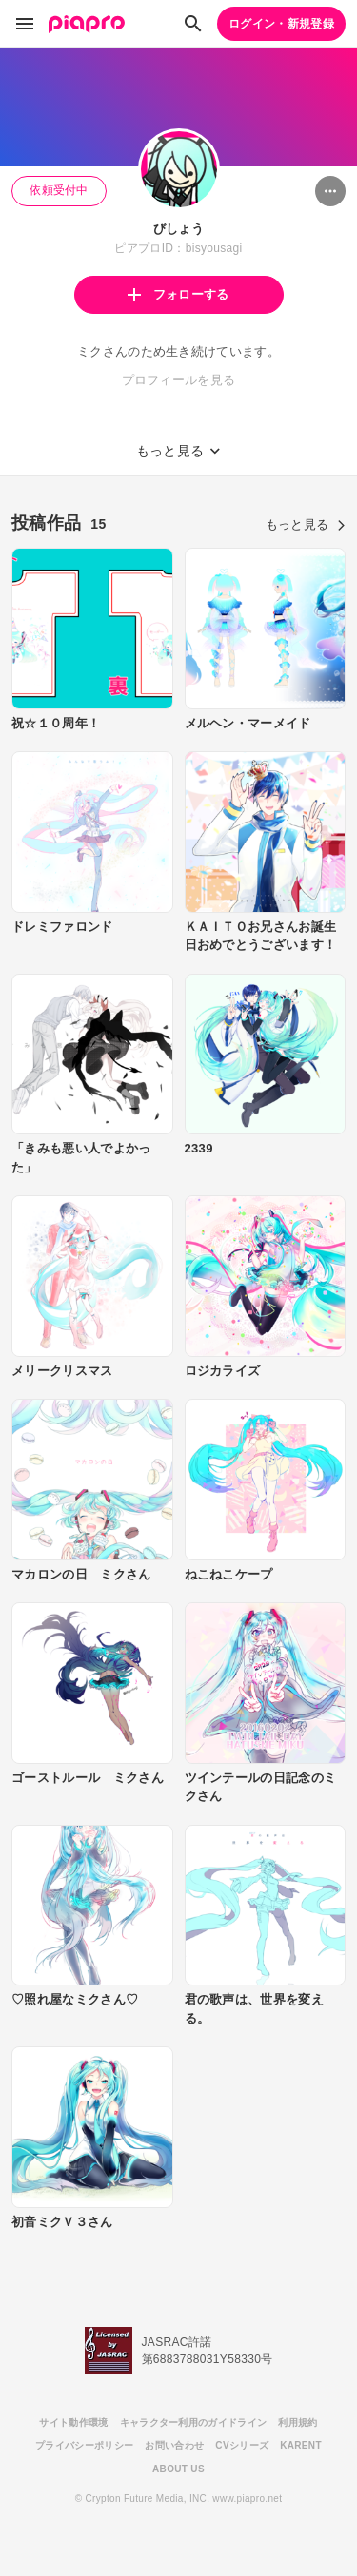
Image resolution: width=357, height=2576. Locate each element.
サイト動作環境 (73, 2422)
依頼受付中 (59, 190)
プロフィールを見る (179, 380)
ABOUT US (178, 2469)
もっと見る (306, 524)
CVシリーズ (241, 2445)
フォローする (178, 294)
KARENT (301, 2445)
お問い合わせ (174, 2445)
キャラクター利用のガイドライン (194, 2422)
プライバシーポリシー (84, 2445)
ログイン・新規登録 (281, 23)
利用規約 (297, 2422)
